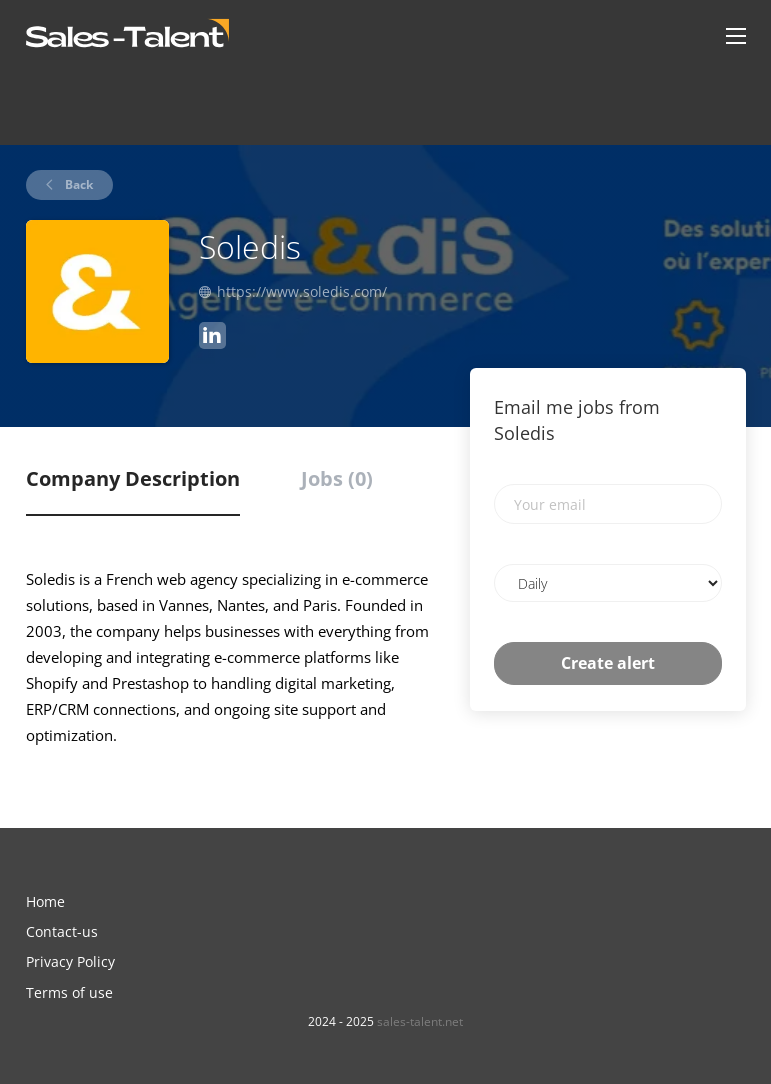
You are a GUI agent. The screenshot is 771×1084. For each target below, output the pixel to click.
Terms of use (69, 992)
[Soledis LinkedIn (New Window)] (212, 338)
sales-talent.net (420, 1021)
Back (77, 184)
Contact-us (62, 931)
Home (45, 901)
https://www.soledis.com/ (302, 291)
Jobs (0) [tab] (337, 478)
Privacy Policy (70, 961)
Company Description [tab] (133, 478)
